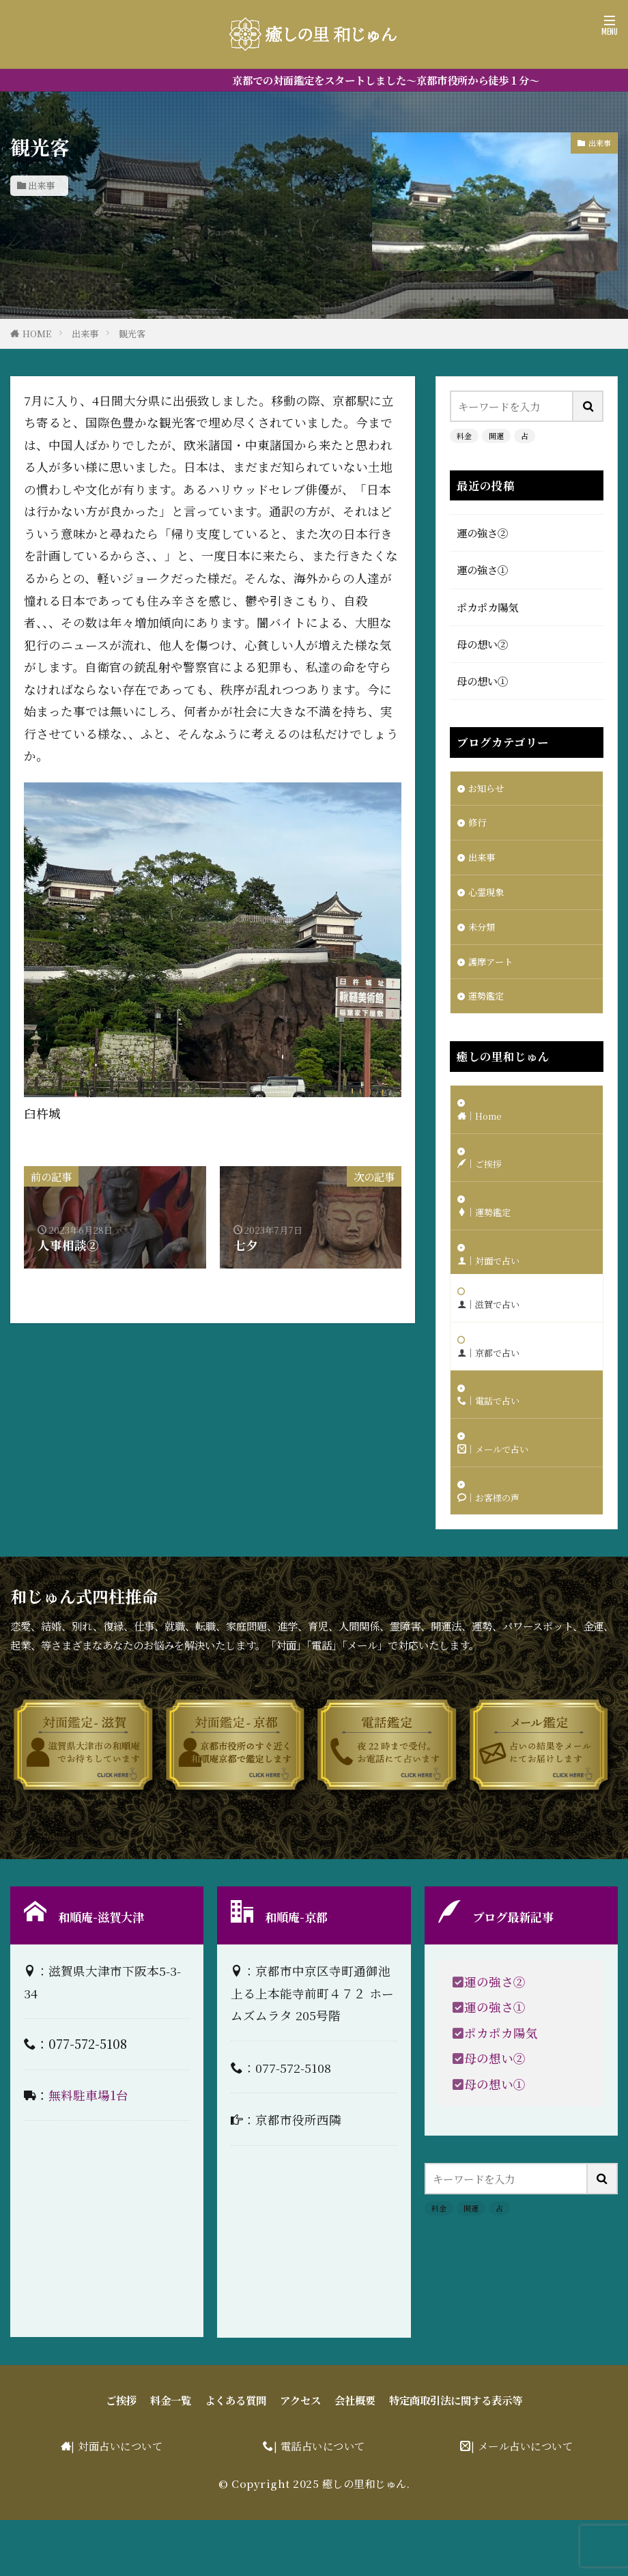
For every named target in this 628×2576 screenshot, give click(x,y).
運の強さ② (482, 532)
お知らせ (488, 789)
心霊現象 (488, 899)
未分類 (483, 936)
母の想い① (482, 680)
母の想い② (482, 643)
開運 (496, 435)
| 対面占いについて (116, 2502)
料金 (464, 435)
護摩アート (493, 973)
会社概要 (354, 2456)
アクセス (300, 2456)
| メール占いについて (522, 2502)
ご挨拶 (121, 2456)
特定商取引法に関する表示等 (455, 2456)
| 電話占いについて (319, 2502)
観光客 (132, 333)
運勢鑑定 (488, 1010)
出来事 (41, 185)
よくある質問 (235, 2456)
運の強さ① (482, 569)
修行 (478, 826)
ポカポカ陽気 (487, 606)
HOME (37, 333)
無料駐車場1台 (88, 2151)
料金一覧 (170, 2456)
